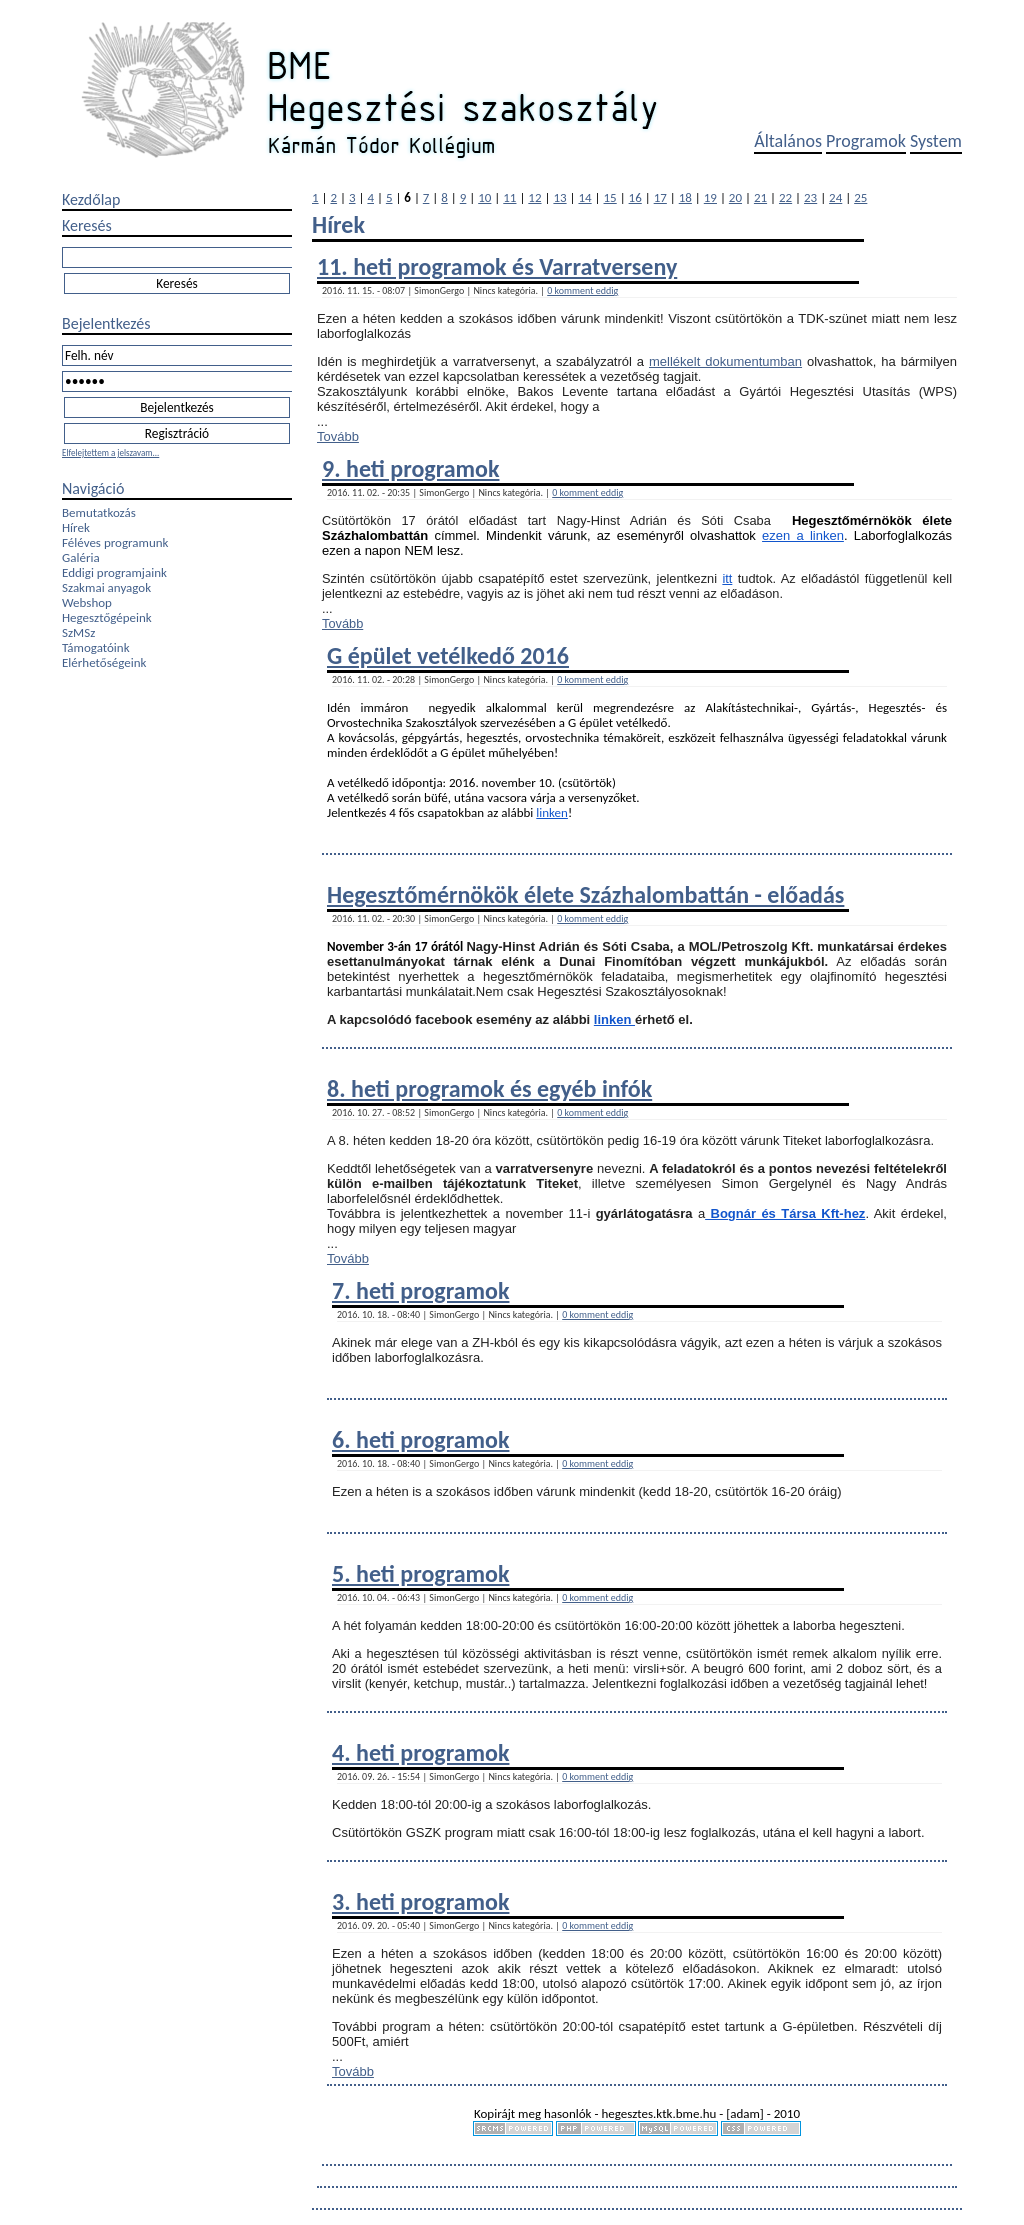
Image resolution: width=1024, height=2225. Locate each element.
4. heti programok (420, 1752)
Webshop (87, 602)
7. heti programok (420, 1290)
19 (710, 197)
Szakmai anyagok (106, 587)
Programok (866, 141)
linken (552, 812)
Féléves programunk (115, 542)
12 (534, 197)
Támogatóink (96, 647)
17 (660, 197)
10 (484, 197)
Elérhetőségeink (104, 662)
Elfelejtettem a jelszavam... (110, 452)
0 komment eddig (582, 290)
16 (635, 197)
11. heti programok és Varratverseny (497, 266)
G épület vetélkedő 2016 (448, 655)
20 (735, 197)
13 (559, 197)
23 (810, 197)
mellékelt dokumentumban (725, 361)
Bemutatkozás (99, 512)
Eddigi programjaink (114, 572)
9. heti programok (410, 468)
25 (860, 197)
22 (785, 197)
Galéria (81, 557)
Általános (788, 141)
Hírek (76, 527)
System (936, 141)
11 (509, 197)
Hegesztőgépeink (107, 617)
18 (685, 197)
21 (760, 197)
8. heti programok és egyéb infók (489, 1088)
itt (727, 578)
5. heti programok (420, 1573)
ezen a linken (803, 535)
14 (584, 197)
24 (835, 197)
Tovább (338, 436)
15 (610, 197)
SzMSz (78, 632)
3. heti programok (420, 1901)
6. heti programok (420, 1439)
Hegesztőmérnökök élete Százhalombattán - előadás (585, 894)
